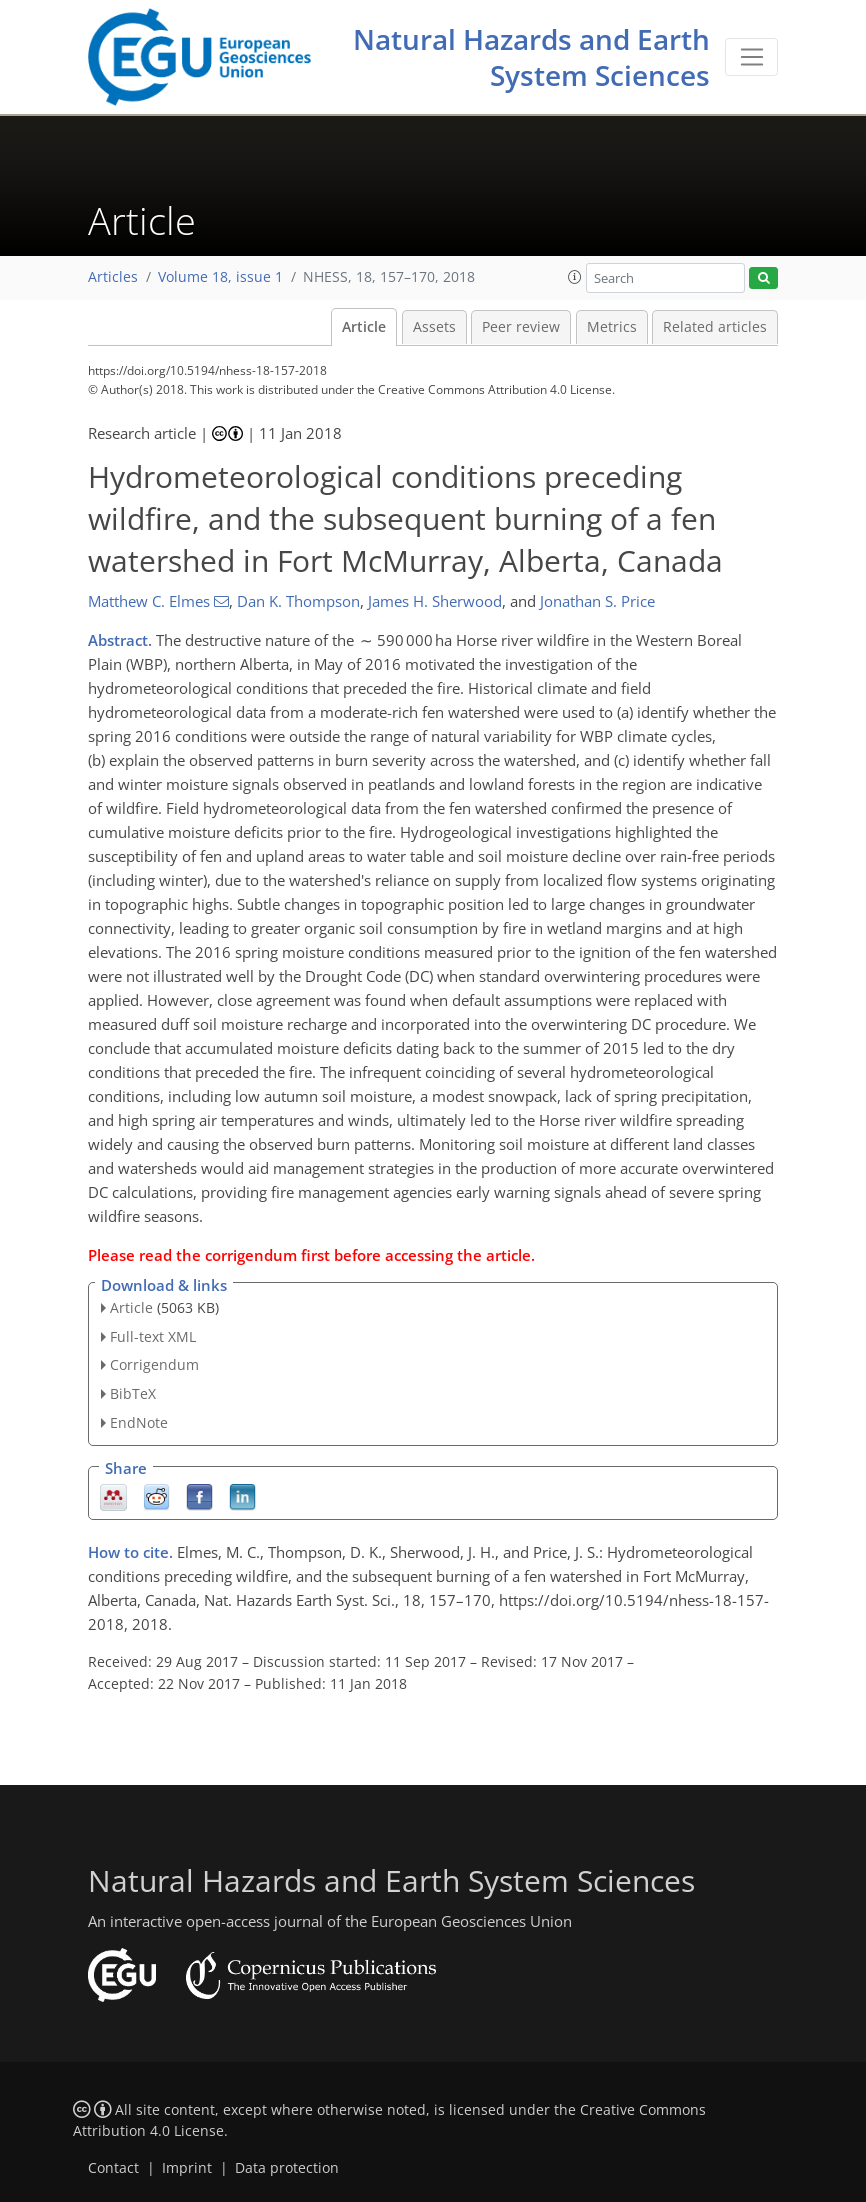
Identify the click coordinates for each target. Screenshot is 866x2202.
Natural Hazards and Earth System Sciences (531, 57)
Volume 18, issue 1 (220, 277)
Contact (113, 2168)
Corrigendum (154, 1364)
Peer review (521, 327)
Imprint (187, 2168)
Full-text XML (153, 1336)
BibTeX (133, 1393)
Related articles (715, 327)
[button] (575, 277)
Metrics (612, 327)
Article (364, 327)
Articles (113, 277)
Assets (434, 327)
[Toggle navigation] (751, 57)
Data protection (287, 2168)
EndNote (139, 1422)
